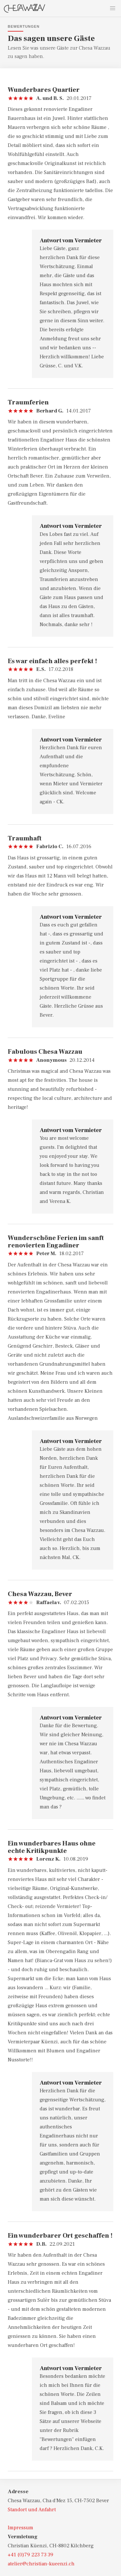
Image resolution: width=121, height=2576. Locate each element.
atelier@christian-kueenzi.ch (41, 2564)
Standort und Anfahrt (32, 2509)
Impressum (20, 2527)
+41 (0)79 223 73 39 (30, 2555)
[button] (112, 8)
